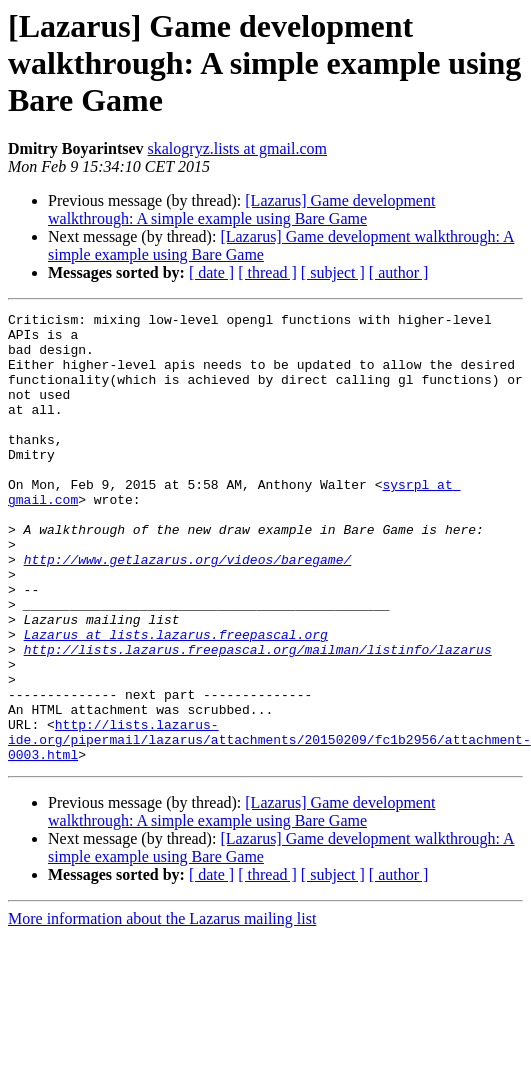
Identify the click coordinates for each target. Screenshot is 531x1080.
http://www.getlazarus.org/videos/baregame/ (188, 610)
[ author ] (399, 272)
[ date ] (211, 272)
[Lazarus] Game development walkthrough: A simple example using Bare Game (241, 209)
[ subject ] (333, 272)
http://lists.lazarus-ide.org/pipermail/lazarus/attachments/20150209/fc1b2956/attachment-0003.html (269, 826)
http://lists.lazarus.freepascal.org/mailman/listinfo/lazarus (258, 718)
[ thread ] (267, 272)
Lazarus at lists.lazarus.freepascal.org (176, 700)
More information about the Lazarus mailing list (162, 1008)
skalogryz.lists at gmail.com (238, 148)
